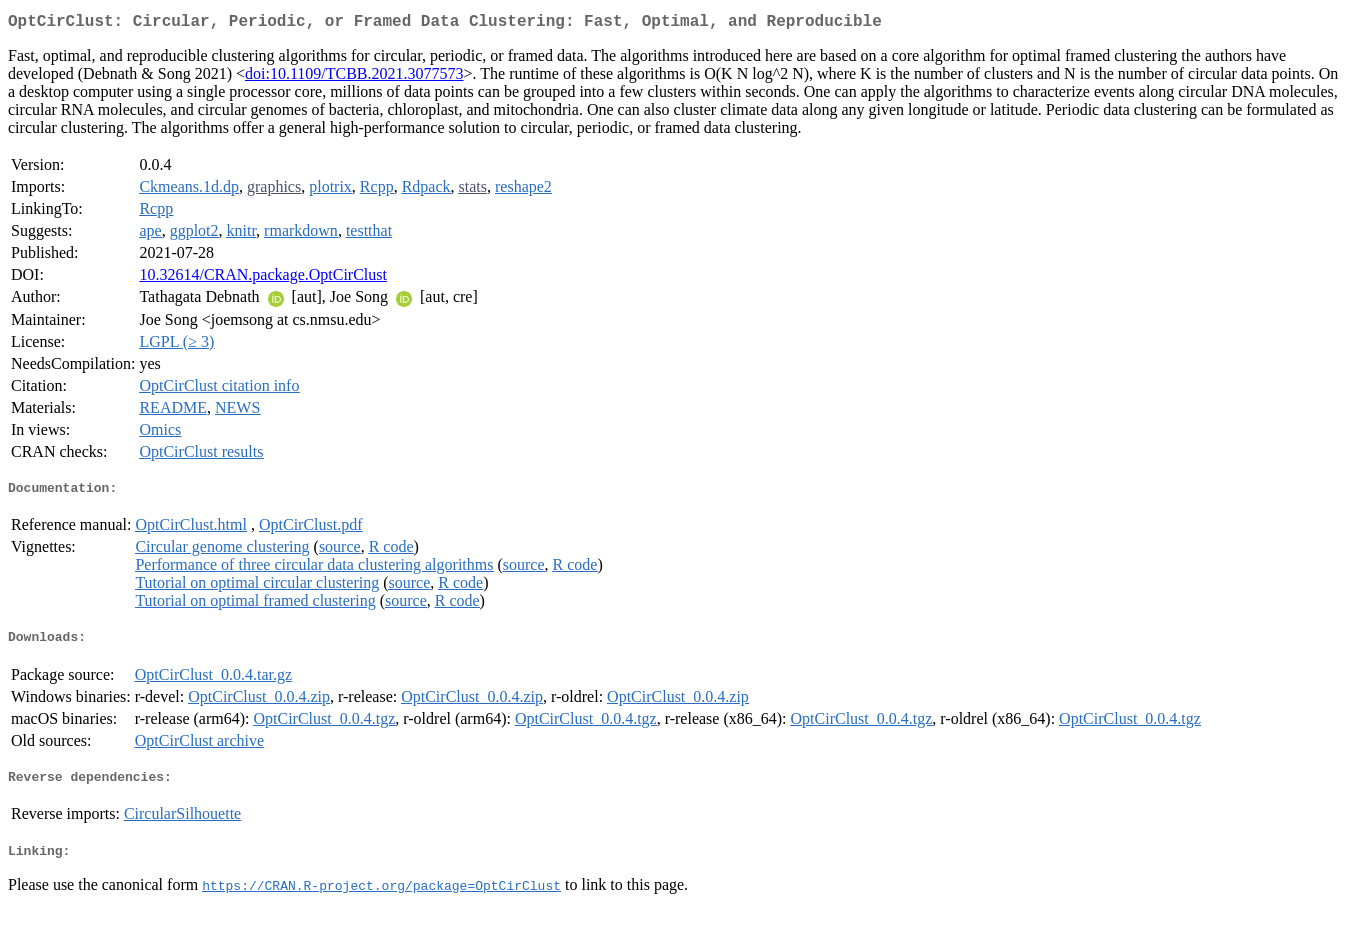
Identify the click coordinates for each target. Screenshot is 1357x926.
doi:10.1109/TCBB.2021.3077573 (354, 77)
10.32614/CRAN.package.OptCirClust (263, 278)
